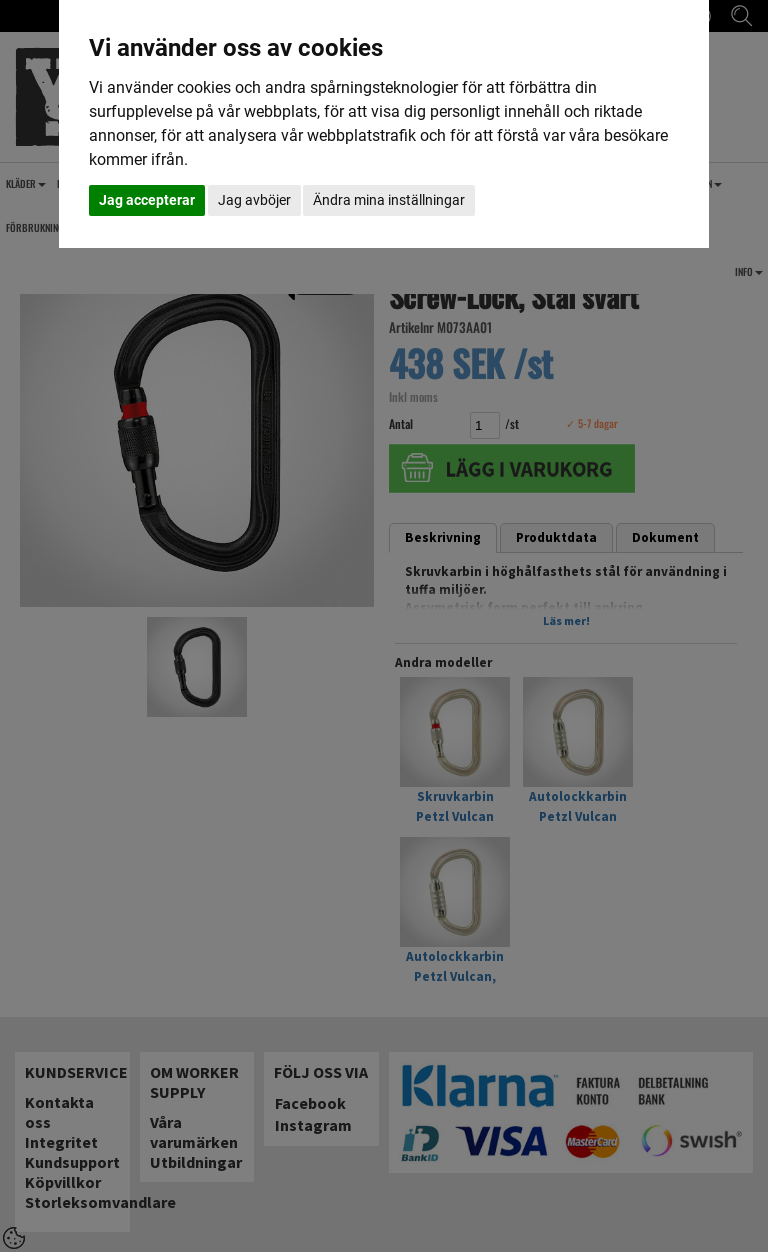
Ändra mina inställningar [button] (389, 200)
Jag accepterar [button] (147, 200)
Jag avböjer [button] (254, 200)
